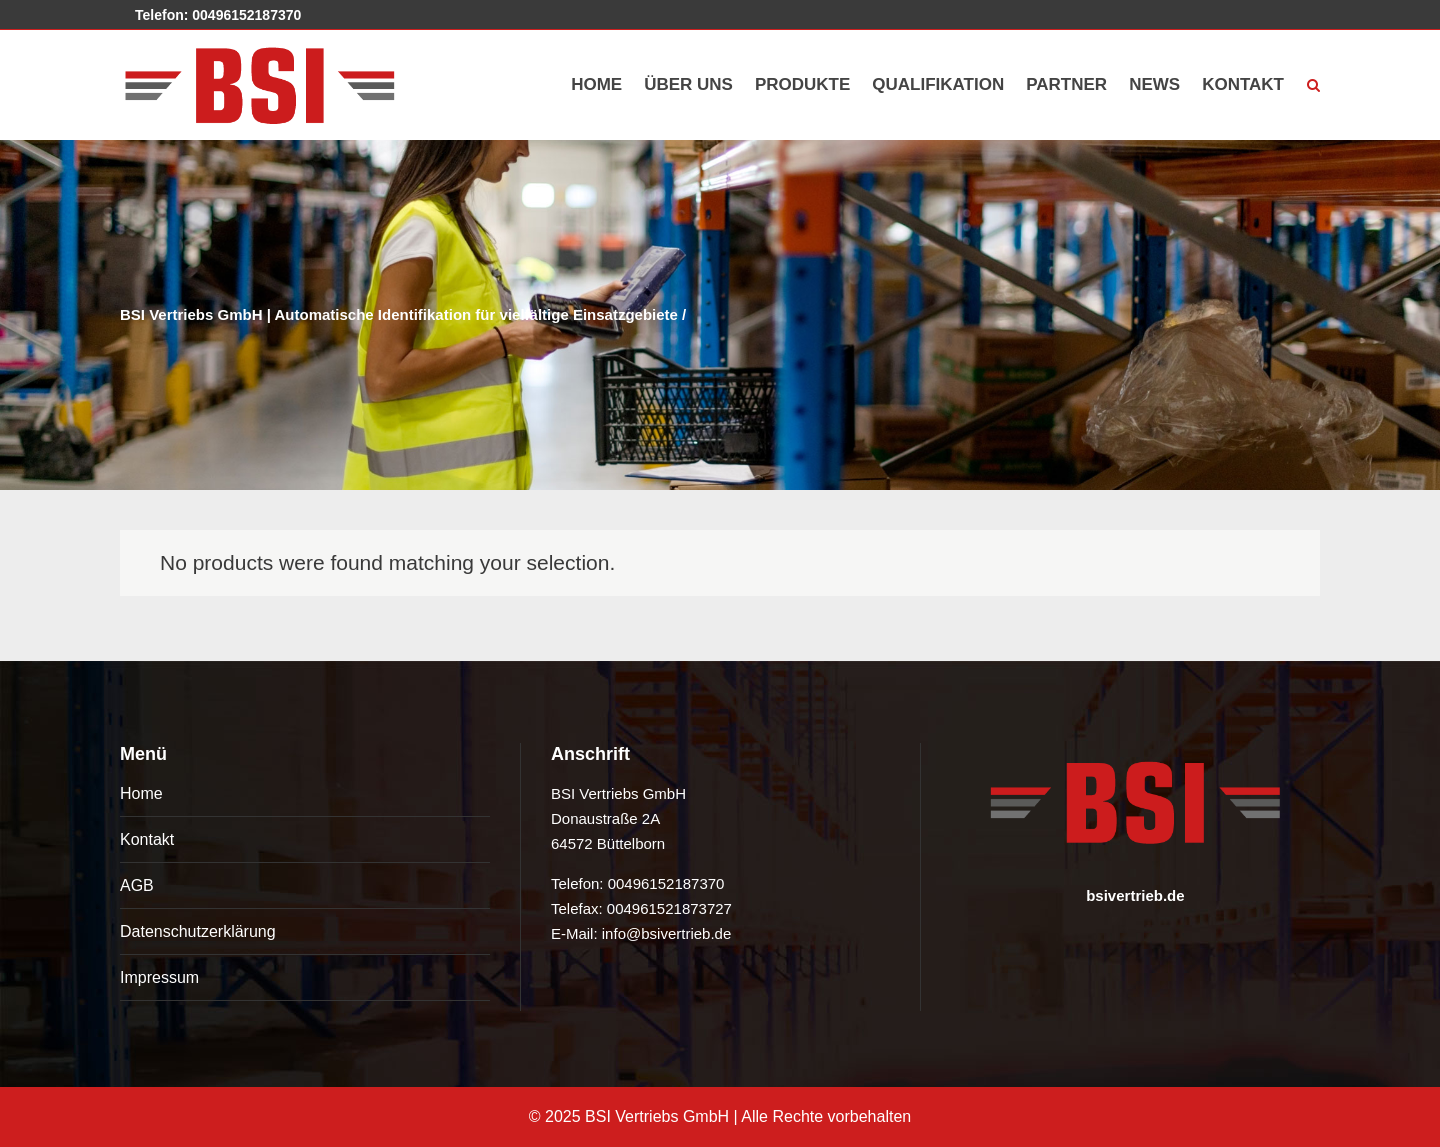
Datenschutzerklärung (198, 931)
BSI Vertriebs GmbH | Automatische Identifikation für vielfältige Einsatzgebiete (399, 314)
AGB (137, 885)
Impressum (159, 977)
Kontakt (147, 839)
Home (141, 793)
